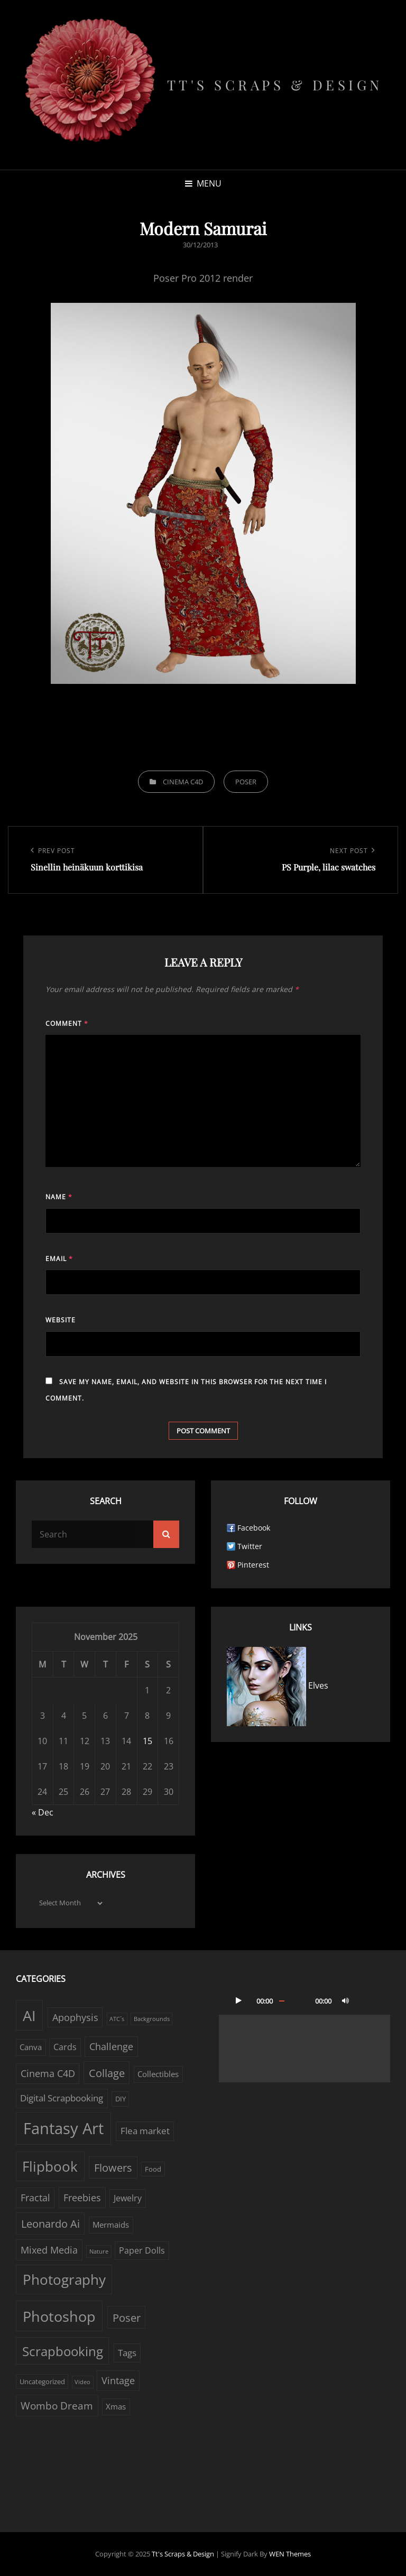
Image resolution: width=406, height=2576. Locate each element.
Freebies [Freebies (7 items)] (82, 2197)
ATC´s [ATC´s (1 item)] (116, 2019)
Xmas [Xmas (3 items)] (116, 2407)
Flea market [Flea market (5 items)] (145, 2131)
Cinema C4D (183, 781)
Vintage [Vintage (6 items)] (118, 2380)
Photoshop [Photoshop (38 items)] (59, 2316)
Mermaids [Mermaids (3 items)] (111, 2225)
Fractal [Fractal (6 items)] (35, 2197)
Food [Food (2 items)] (153, 2169)
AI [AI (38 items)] (29, 2015)
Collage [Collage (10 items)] (107, 2072)
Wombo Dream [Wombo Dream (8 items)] (57, 2406)
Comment (66, 1023)
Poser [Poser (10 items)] (127, 2317)
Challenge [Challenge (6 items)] (111, 2046)
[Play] (238, 2000)
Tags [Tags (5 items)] (127, 2353)
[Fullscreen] (366, 2000)
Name (58, 1196)
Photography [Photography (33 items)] (64, 2279)
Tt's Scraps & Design (275, 85)
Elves (277, 1685)
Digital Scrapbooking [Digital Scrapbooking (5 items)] (61, 2098)
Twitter (249, 1546)
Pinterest (253, 1565)
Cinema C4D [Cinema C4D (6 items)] (48, 2073)
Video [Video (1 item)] (82, 2382)
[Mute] (345, 2000)
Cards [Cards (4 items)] (65, 2047)
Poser (245, 781)
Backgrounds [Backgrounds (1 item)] (152, 2019)
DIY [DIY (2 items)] (120, 2099)
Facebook (253, 1528)
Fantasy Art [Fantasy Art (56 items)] (63, 2128)
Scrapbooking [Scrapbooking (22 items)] (62, 2351)
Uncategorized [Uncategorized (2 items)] (42, 2381)
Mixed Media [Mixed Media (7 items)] (49, 2249)
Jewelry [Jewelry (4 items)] (128, 2198)
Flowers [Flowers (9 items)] (113, 2168)
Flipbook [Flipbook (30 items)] (50, 2166)
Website (60, 1319)
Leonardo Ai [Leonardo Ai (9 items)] (50, 2224)
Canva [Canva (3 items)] (31, 2047)
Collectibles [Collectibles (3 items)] (158, 2074)
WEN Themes (290, 2554)
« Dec (42, 1812)
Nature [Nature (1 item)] (98, 2251)
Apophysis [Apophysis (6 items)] (75, 2017)
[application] (304, 2034)
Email (59, 1258)
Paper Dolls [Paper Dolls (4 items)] (142, 2250)
